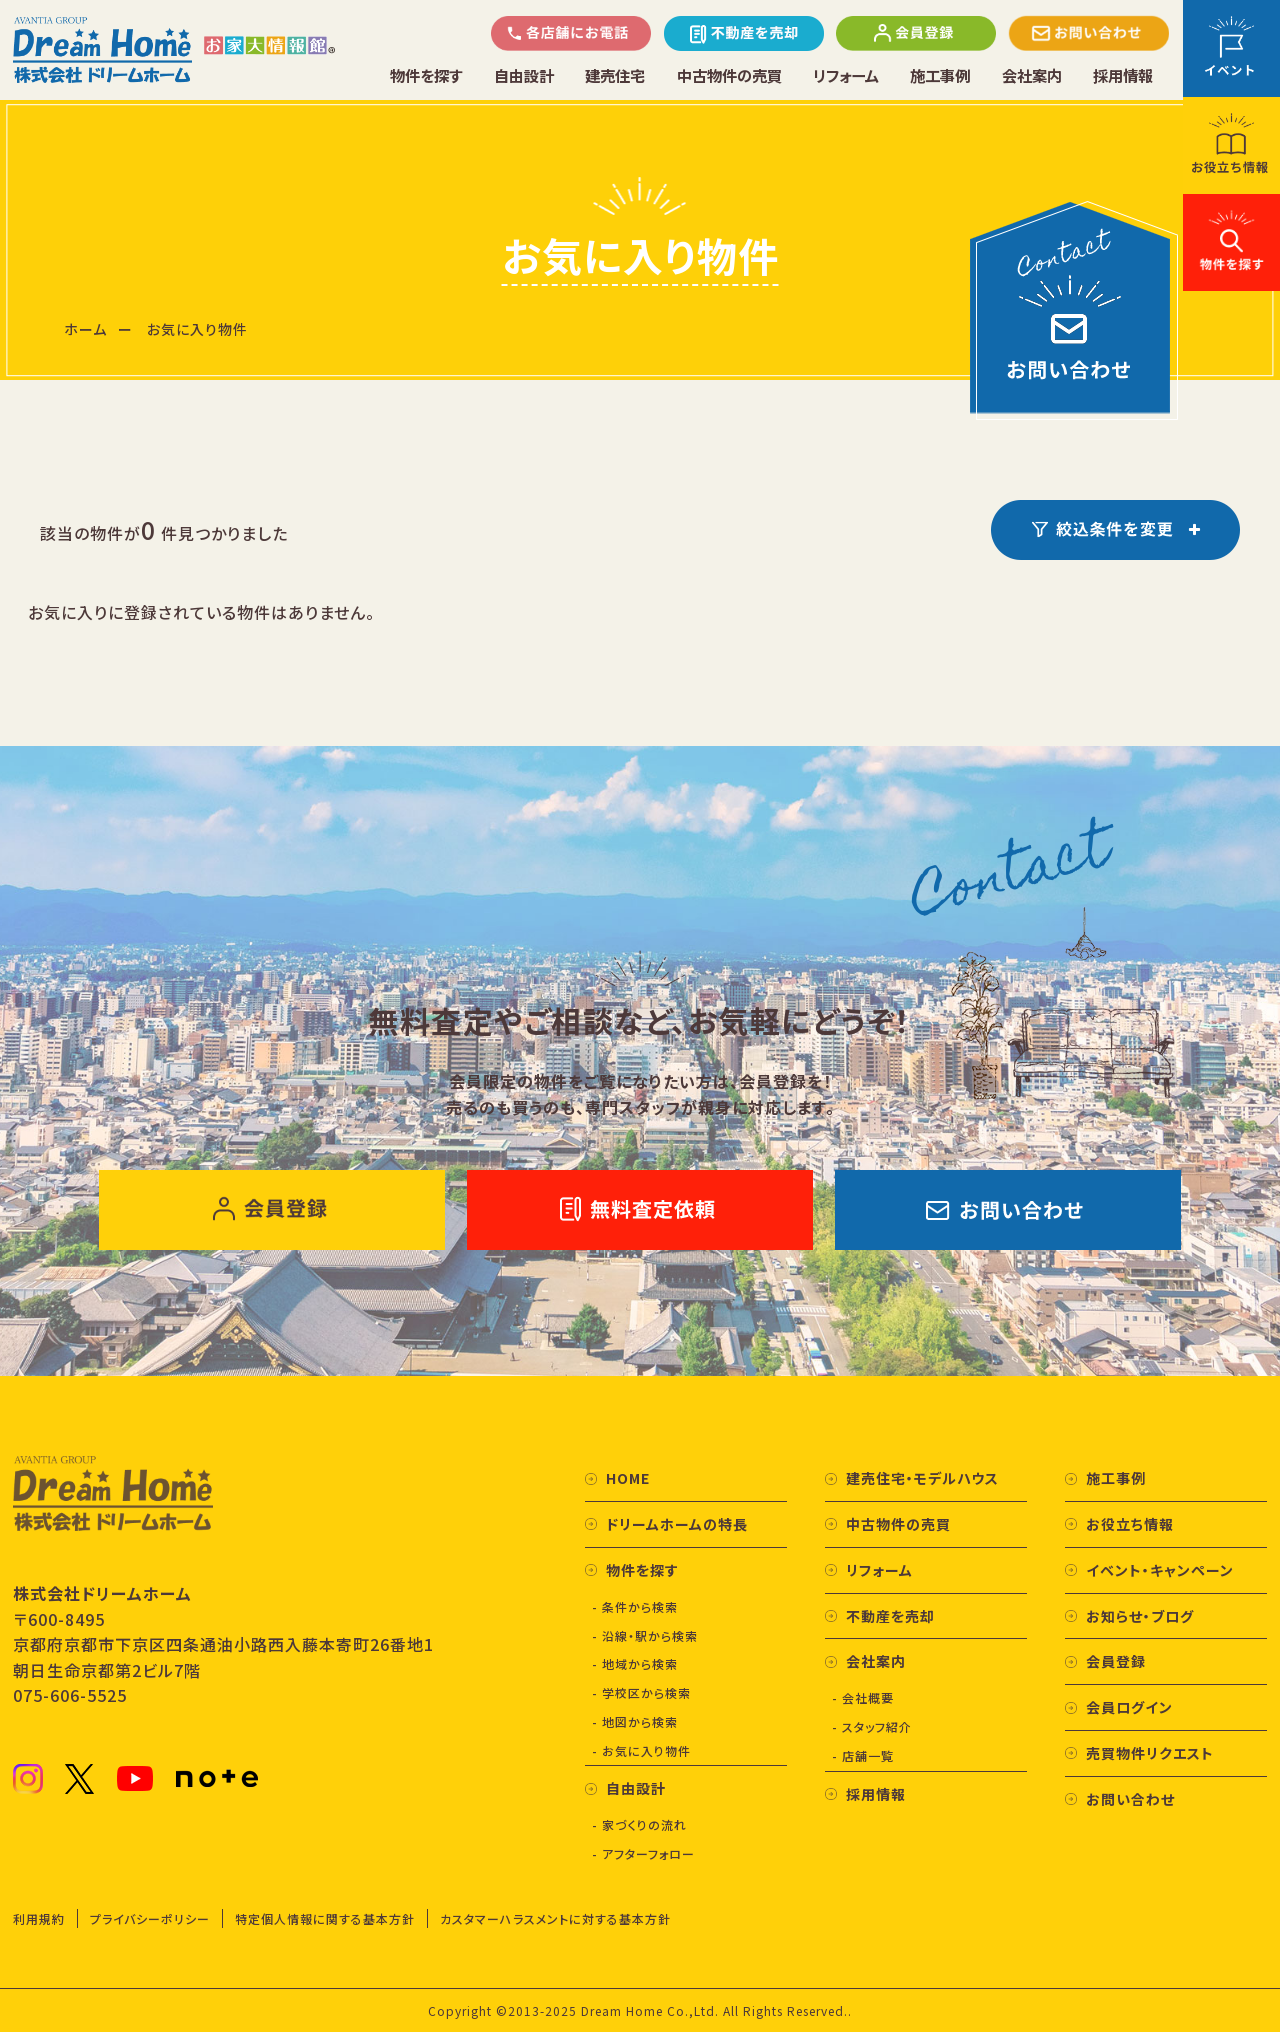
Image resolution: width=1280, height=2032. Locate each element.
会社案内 (1033, 75)
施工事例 (942, 75)
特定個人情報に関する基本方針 (325, 1918)
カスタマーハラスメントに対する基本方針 (555, 1918)
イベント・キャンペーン (1160, 1570)
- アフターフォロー (643, 1853)
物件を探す (426, 75)
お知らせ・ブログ (1140, 1616)
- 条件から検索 (635, 1606)
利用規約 (39, 1918)
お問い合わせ (1130, 1799)
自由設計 (524, 75)
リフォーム (847, 75)
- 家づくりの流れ (639, 1824)
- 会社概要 (863, 1697)
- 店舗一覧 (863, 1755)
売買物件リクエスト (1150, 1753)
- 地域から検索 (635, 1663)
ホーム (85, 329)
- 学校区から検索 (641, 1692)
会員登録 (1116, 1661)
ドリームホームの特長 (677, 1524)
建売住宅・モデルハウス (922, 1478)
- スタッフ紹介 (872, 1726)
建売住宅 (615, 75)
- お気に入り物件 (641, 1750)
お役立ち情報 (1130, 1524)
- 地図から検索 (635, 1721)
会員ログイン (1129, 1707)
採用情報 (1123, 75)
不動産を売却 (890, 1616)
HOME (628, 1478)
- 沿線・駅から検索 (645, 1635)
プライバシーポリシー (150, 1918)
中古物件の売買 (729, 75)
